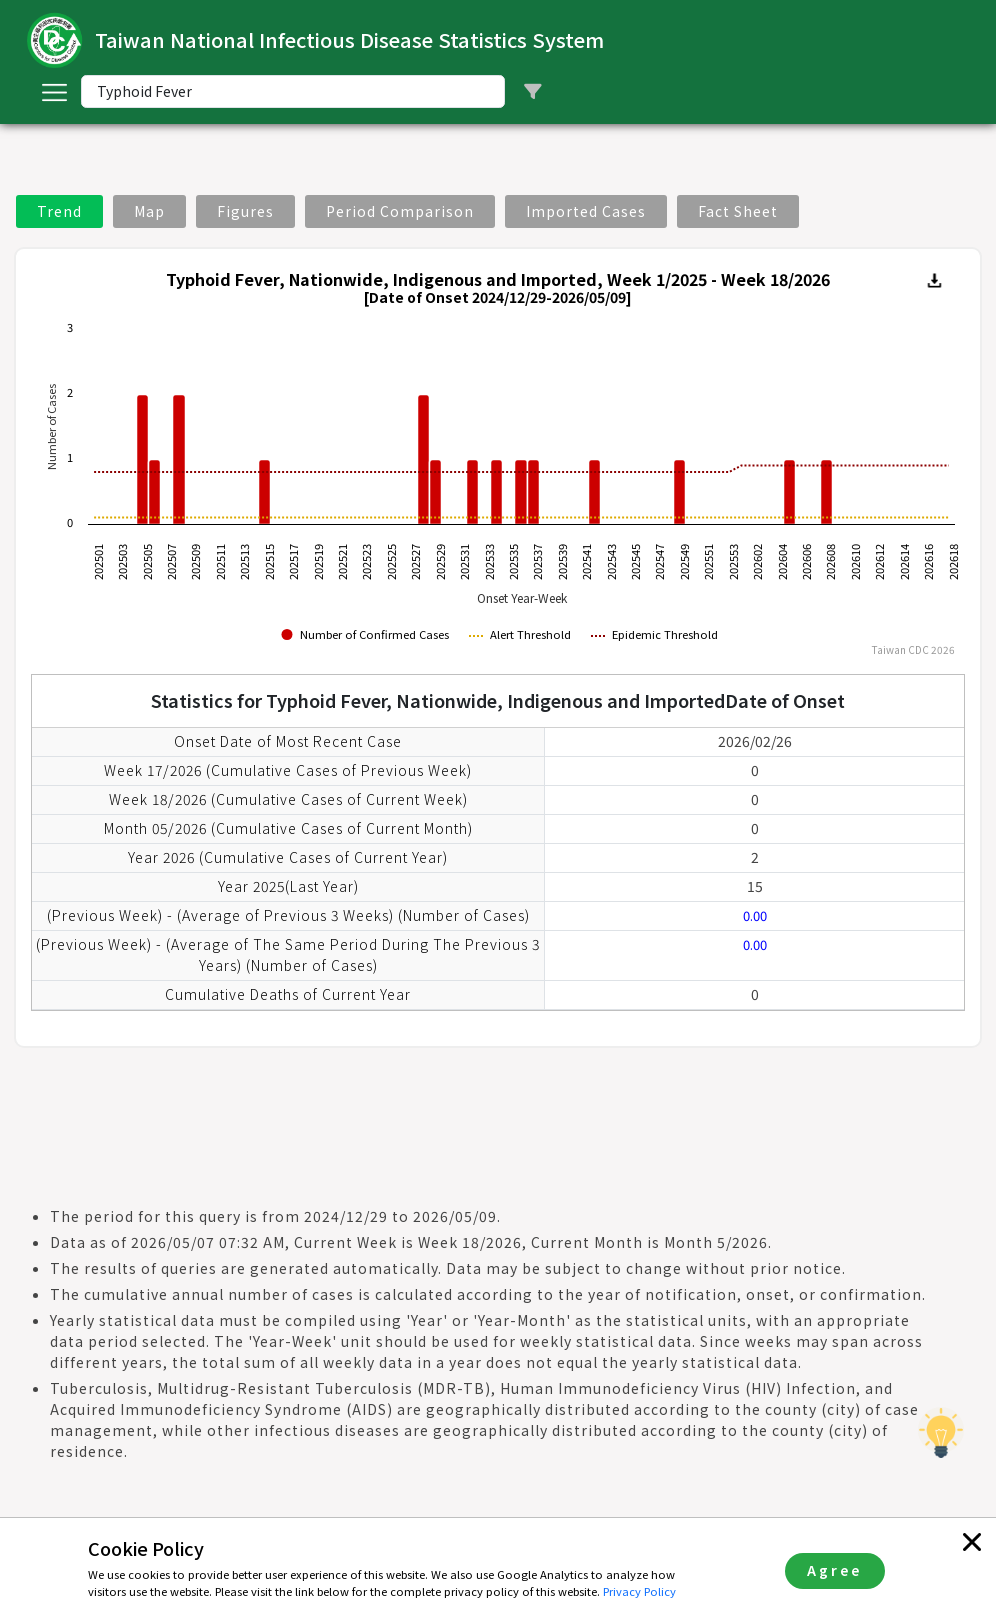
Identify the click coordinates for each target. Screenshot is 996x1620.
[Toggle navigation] (54, 92)
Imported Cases (586, 211)
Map (149, 211)
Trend (59, 211)
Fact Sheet (738, 211)
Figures (245, 211)
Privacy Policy (639, 1591)
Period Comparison (400, 211)
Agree (834, 1570)
